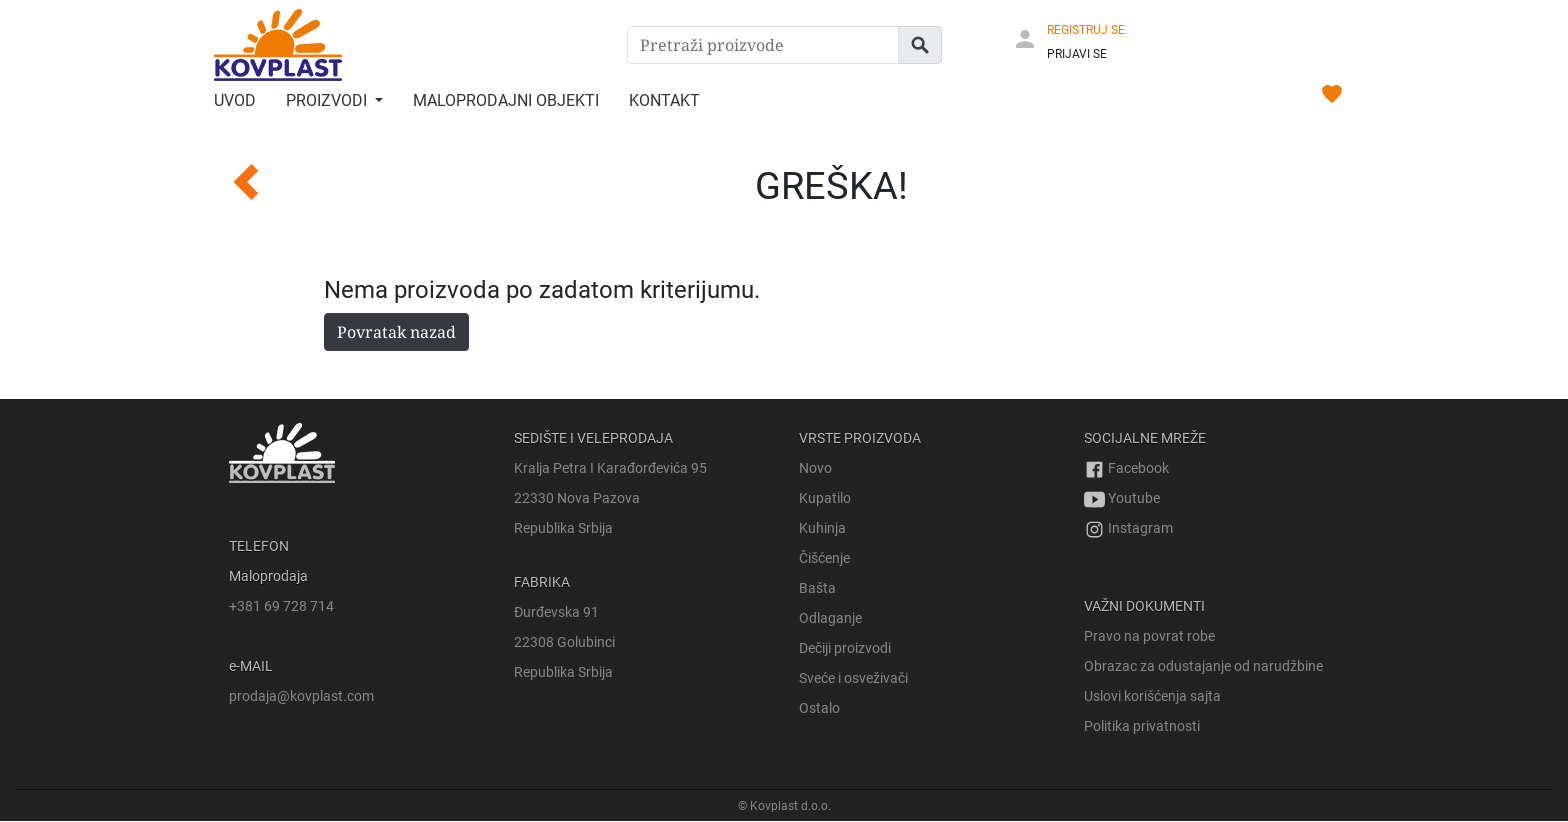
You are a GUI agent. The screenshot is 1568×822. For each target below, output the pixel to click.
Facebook (1126, 468)
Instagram (1128, 528)
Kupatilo (825, 498)
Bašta (817, 588)
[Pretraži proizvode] (763, 45)
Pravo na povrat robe (1149, 636)
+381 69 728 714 (281, 606)
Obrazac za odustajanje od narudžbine (1203, 666)
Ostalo (819, 708)
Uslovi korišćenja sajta (1152, 696)
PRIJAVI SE (1077, 54)
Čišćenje (824, 558)
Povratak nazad (396, 332)
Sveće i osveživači (853, 678)
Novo (815, 468)
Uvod (235, 100)
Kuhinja (822, 528)
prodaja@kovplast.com (301, 696)
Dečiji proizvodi (845, 648)
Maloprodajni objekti (506, 100)
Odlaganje (830, 618)
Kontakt (664, 100)
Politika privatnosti (1142, 726)
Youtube (1122, 498)
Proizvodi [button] (328, 100)
